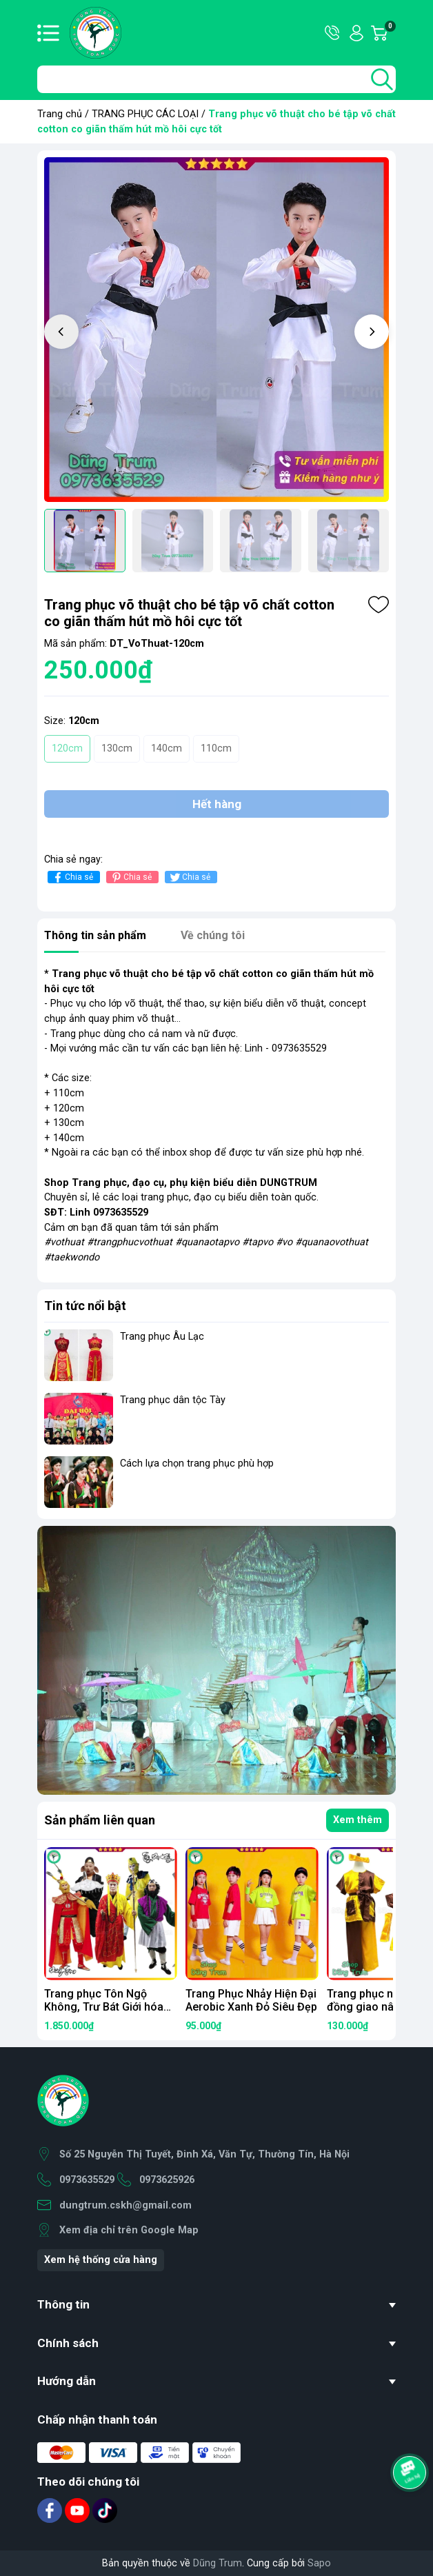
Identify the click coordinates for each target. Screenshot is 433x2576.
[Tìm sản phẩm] (216, 79)
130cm (116, 748)
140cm (166, 748)
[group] (216, 329)
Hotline (333, 33)
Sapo (319, 2563)
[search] (382, 79)
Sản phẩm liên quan (99, 1820)
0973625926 (166, 2180)
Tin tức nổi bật (85, 1305)
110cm (216, 748)
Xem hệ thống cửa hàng (100, 2260)
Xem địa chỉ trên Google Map (129, 2230)
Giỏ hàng (389, 33)
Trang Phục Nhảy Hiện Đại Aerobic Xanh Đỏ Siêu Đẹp (251, 2000)
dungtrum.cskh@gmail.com (125, 2205)
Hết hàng (216, 804)
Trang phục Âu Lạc (162, 1336)
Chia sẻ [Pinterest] (131, 877)
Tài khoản (356, 33)
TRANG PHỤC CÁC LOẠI (145, 114)
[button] (371, 331)
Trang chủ (59, 114)
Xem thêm (357, 1820)
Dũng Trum (217, 2563)
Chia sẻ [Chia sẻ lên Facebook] (72, 877)
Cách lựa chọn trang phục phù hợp (197, 1463)
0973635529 (86, 2180)
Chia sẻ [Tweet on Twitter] (189, 877)
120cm (67, 748)
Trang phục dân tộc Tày (172, 1400)
